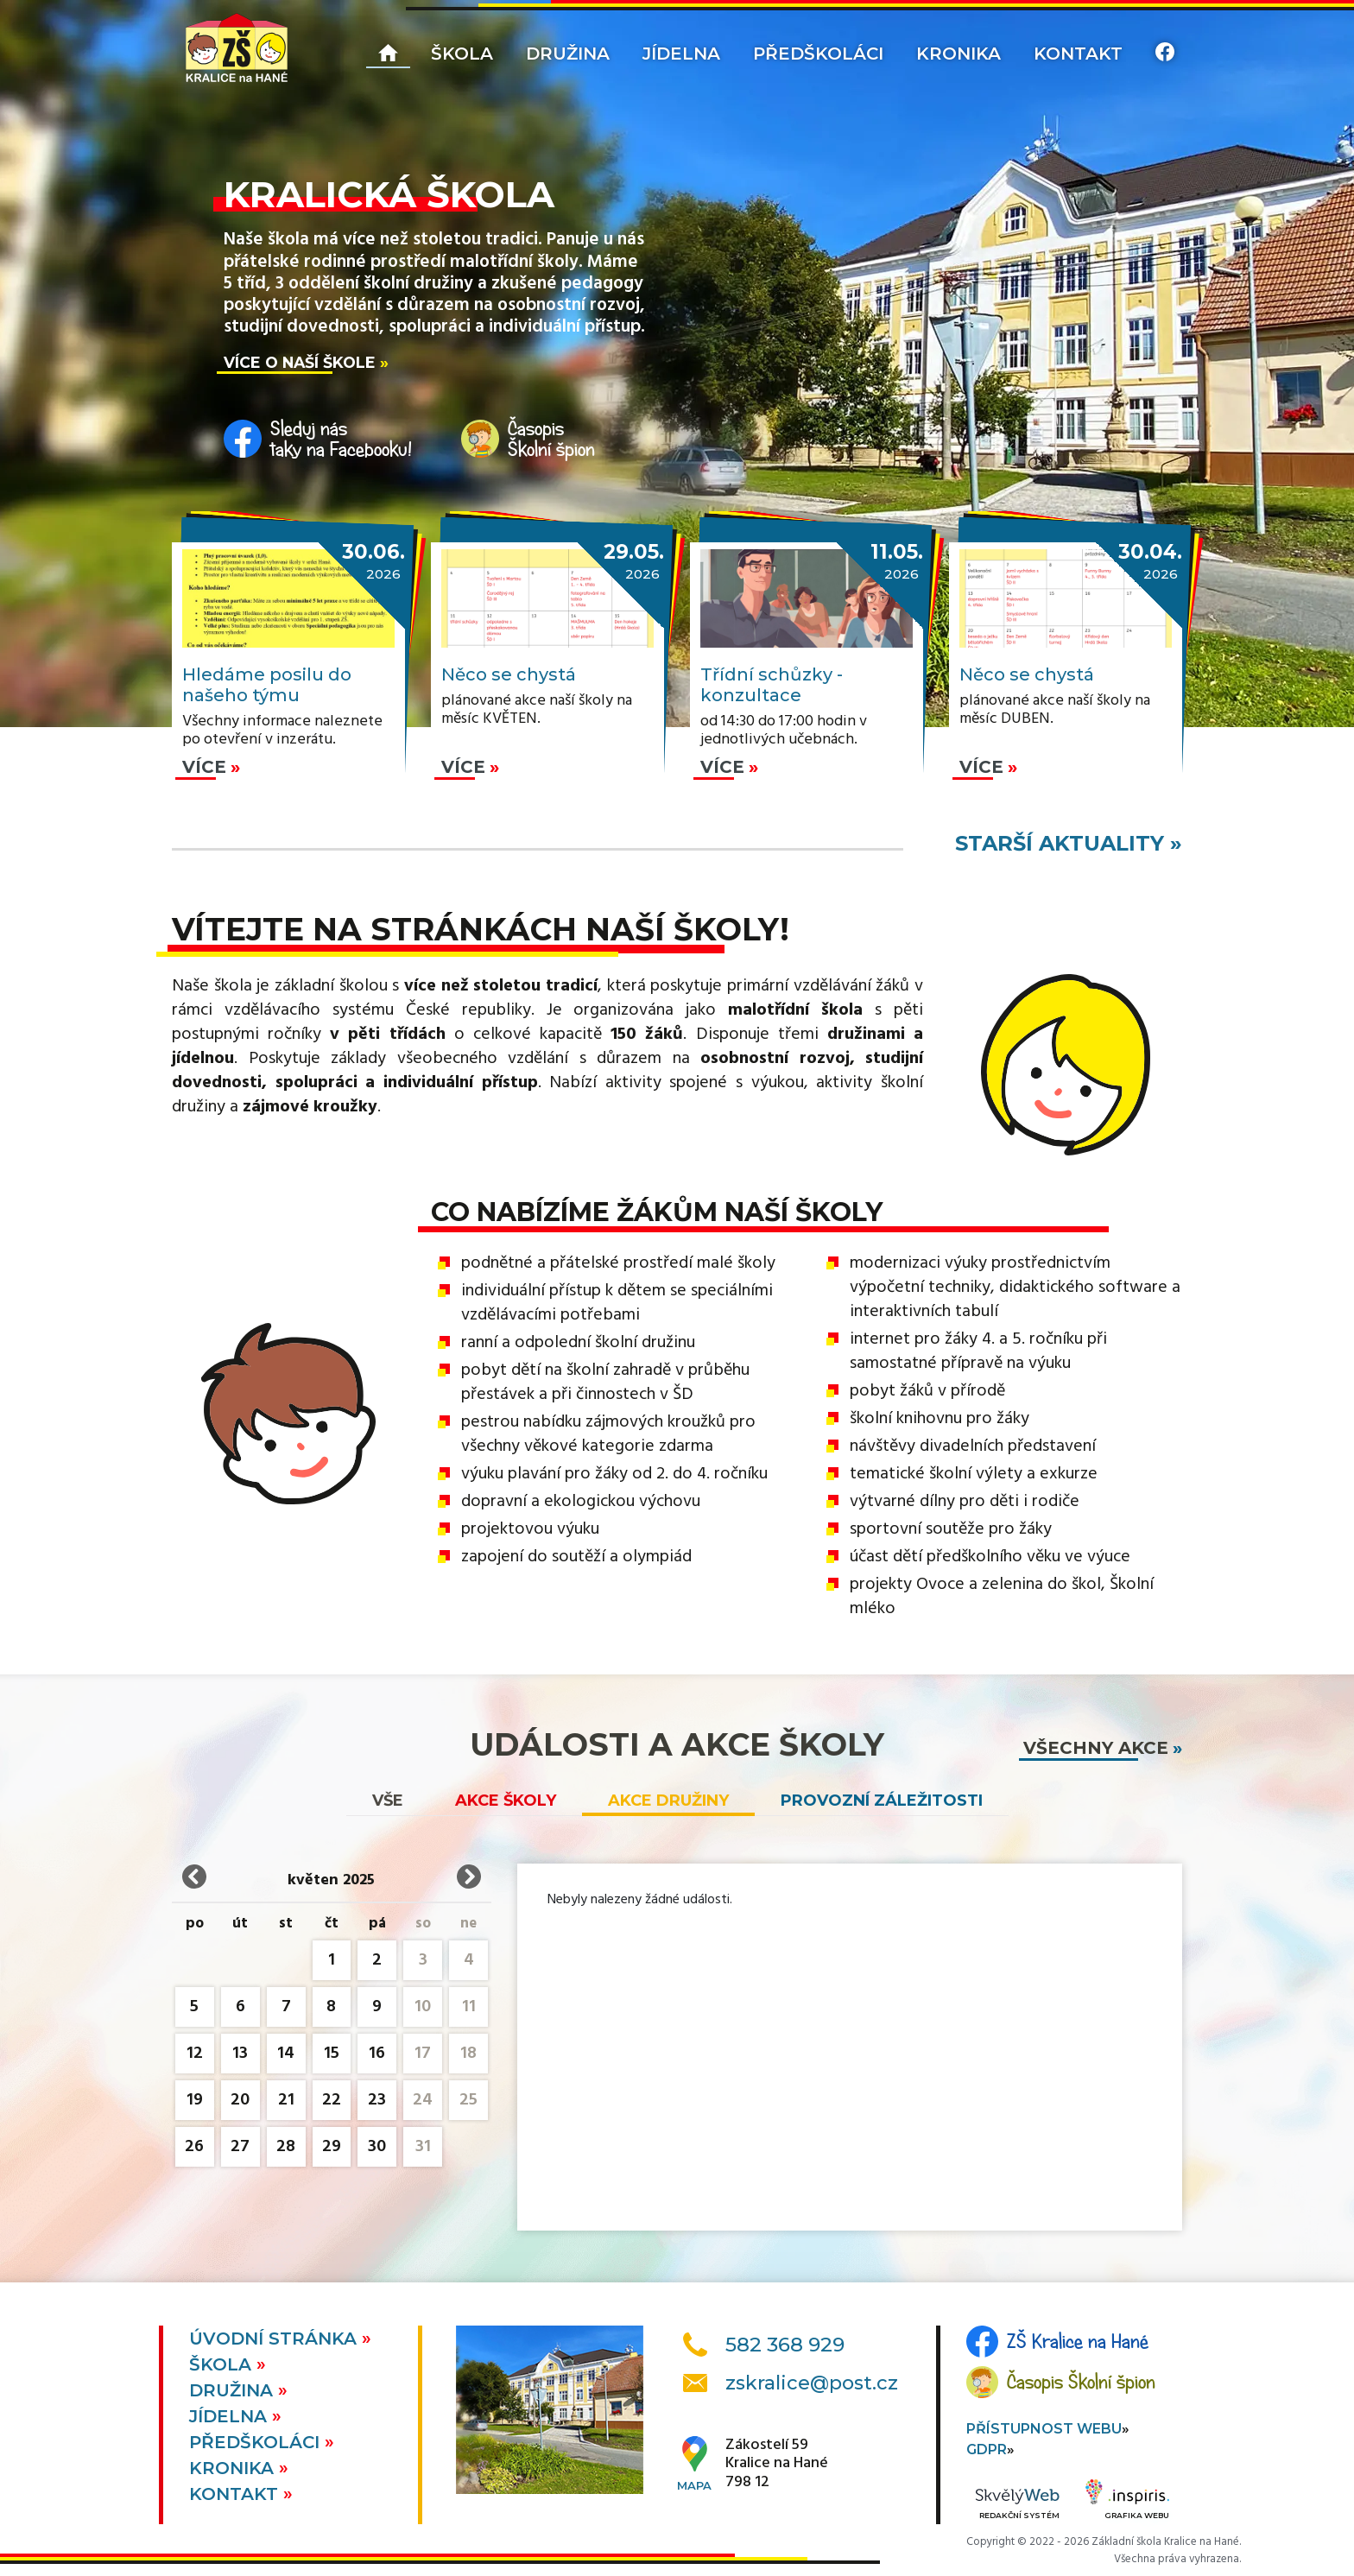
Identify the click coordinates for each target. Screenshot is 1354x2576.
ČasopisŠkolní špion (551, 438)
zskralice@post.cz (811, 2383)
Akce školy (505, 1800)
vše (387, 1800)
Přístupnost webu (1044, 2429)
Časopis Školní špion (1081, 2382)
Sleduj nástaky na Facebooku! (341, 438)
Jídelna (681, 53)
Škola (462, 53)
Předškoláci (818, 53)
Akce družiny (668, 1800)
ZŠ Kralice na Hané (1077, 2341)
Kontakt (1078, 53)
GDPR (986, 2449)
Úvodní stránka (275, 2338)
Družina (568, 53)
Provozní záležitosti (882, 1800)
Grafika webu (1127, 2502)
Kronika (958, 53)
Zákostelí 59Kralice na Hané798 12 (776, 2464)
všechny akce (1095, 1747)
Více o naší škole (300, 362)
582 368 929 (785, 2344)
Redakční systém (1017, 2505)
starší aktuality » (1068, 843)
